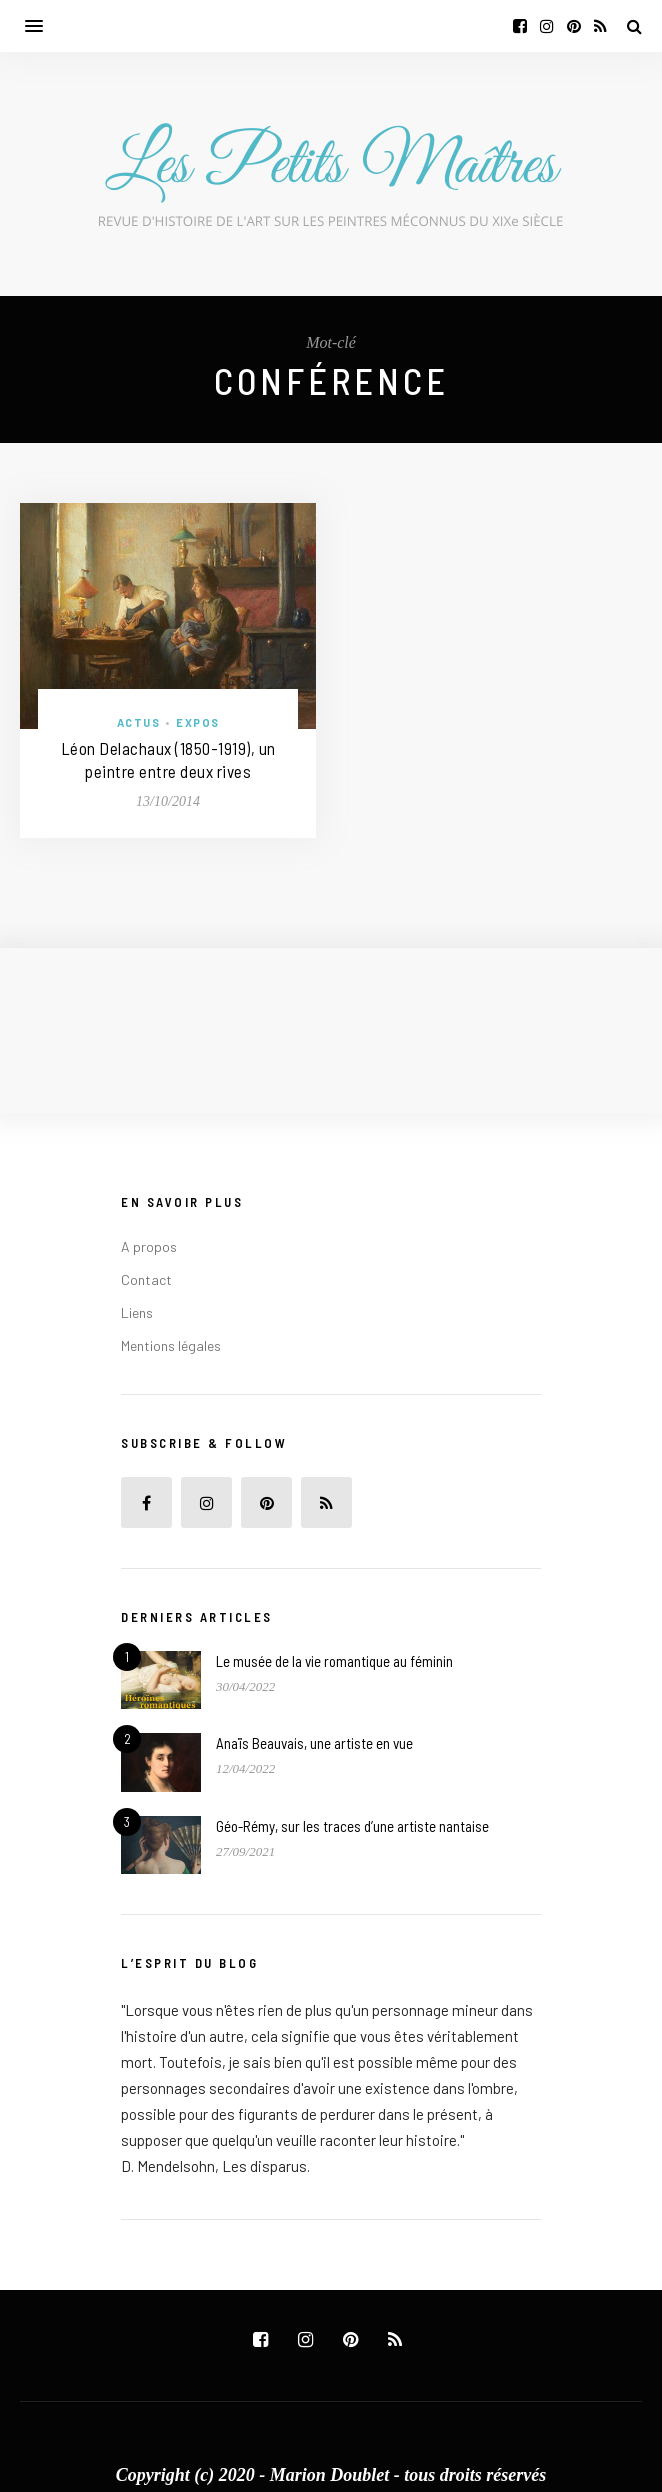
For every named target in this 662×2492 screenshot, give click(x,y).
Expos (198, 722)
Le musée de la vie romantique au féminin (334, 1661)
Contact (146, 1279)
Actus (139, 722)
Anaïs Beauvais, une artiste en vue (314, 1743)
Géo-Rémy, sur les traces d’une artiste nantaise (352, 1826)
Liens (137, 1312)
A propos (149, 1246)
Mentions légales (171, 1345)
